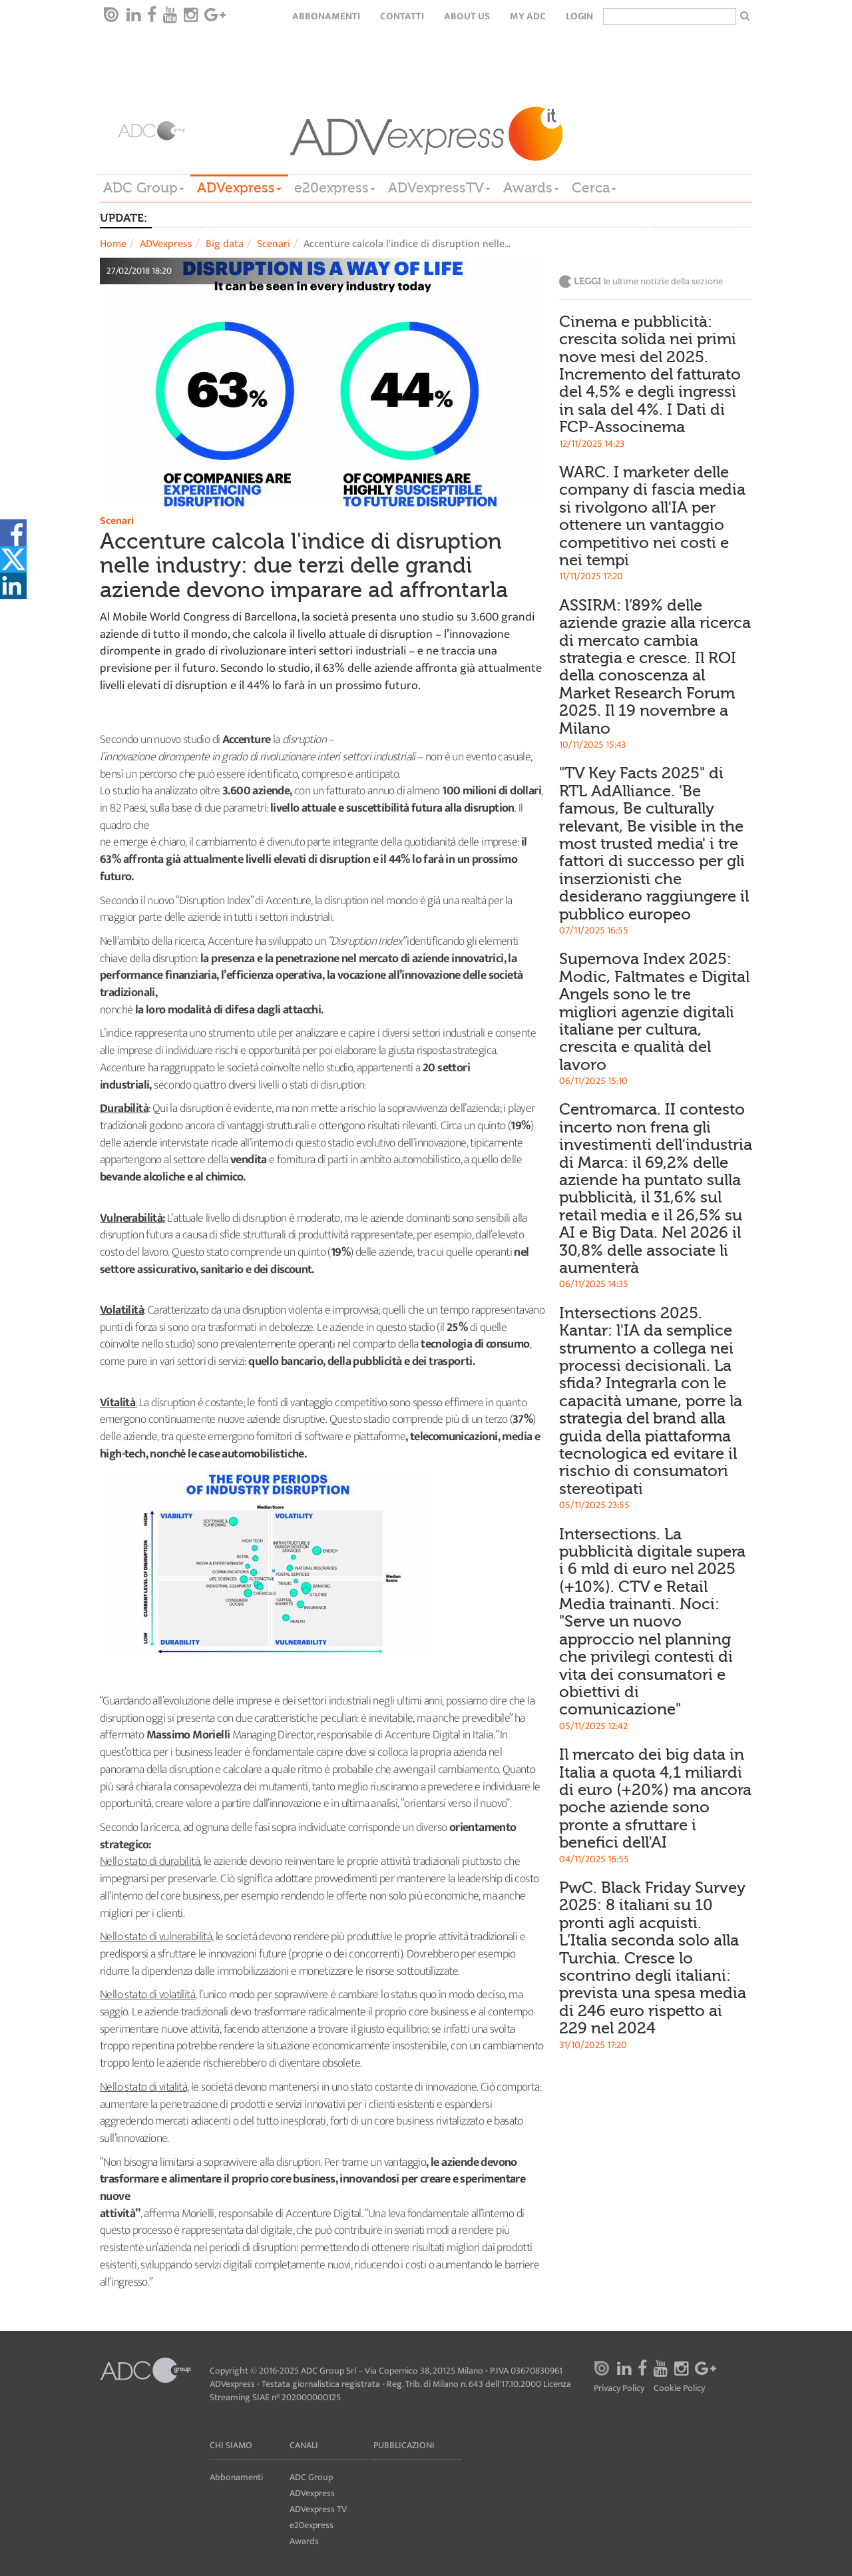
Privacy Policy (619, 2389)
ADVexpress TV (318, 2509)
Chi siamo (231, 2445)
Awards (531, 188)
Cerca (594, 188)
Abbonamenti (326, 16)
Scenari (273, 244)
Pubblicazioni (404, 2445)
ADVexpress (239, 188)
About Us (467, 16)
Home (113, 244)
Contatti (402, 16)
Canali (304, 2445)
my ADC (528, 16)
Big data (225, 244)
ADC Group (143, 188)
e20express (334, 188)
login (579, 16)
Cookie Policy (679, 2389)
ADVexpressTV (439, 188)
